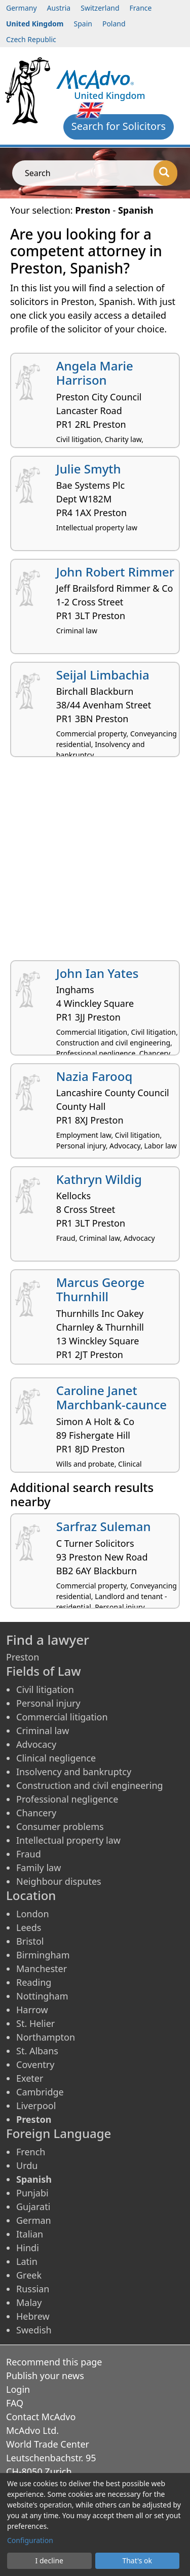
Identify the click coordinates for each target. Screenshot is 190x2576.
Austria (59, 8)
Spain (82, 23)
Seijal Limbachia (102, 674)
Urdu (26, 2165)
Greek (29, 2275)
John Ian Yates (97, 973)
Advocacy (36, 1744)
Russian (32, 2289)
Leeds (28, 1927)
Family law (38, 1867)
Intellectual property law (68, 1840)
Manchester (41, 1968)
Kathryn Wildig (99, 1179)
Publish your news (45, 2375)
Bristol (30, 1941)
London (32, 1914)
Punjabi (32, 2193)
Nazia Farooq (94, 1076)
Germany (21, 8)
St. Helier (35, 2023)
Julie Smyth (88, 468)
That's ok (137, 2560)
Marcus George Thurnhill (100, 1289)
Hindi (27, 2248)
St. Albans (37, 2051)
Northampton (45, 2037)
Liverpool (36, 2105)
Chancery (36, 1813)
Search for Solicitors (118, 126)
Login (18, 2389)
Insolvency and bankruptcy (73, 1772)
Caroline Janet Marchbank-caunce (111, 1397)
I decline (49, 2560)
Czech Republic (31, 39)
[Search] (165, 173)
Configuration (30, 2540)
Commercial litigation (62, 1717)
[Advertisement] (95, 862)
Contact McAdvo (40, 2417)
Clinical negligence (56, 1758)
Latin (26, 2261)
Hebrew (33, 2316)
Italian (29, 2234)
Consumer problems (60, 1826)
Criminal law (42, 1730)
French (30, 2152)
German (33, 2220)
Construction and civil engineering (89, 1785)
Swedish (34, 2330)
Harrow (32, 2010)
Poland (114, 23)
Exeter (29, 2078)
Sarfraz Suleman (103, 1526)
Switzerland (100, 8)
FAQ (14, 2403)
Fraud (28, 1854)
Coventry (35, 2064)
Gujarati (33, 2206)
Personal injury (48, 1703)
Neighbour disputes (58, 1881)
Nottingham (42, 1996)
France (141, 8)
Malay (29, 2302)
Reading (33, 1982)
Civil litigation (45, 1689)
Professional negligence (67, 1799)
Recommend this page (54, 2362)
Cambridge (40, 2092)
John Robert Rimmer (115, 571)
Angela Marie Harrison (94, 373)
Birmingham (43, 1955)
